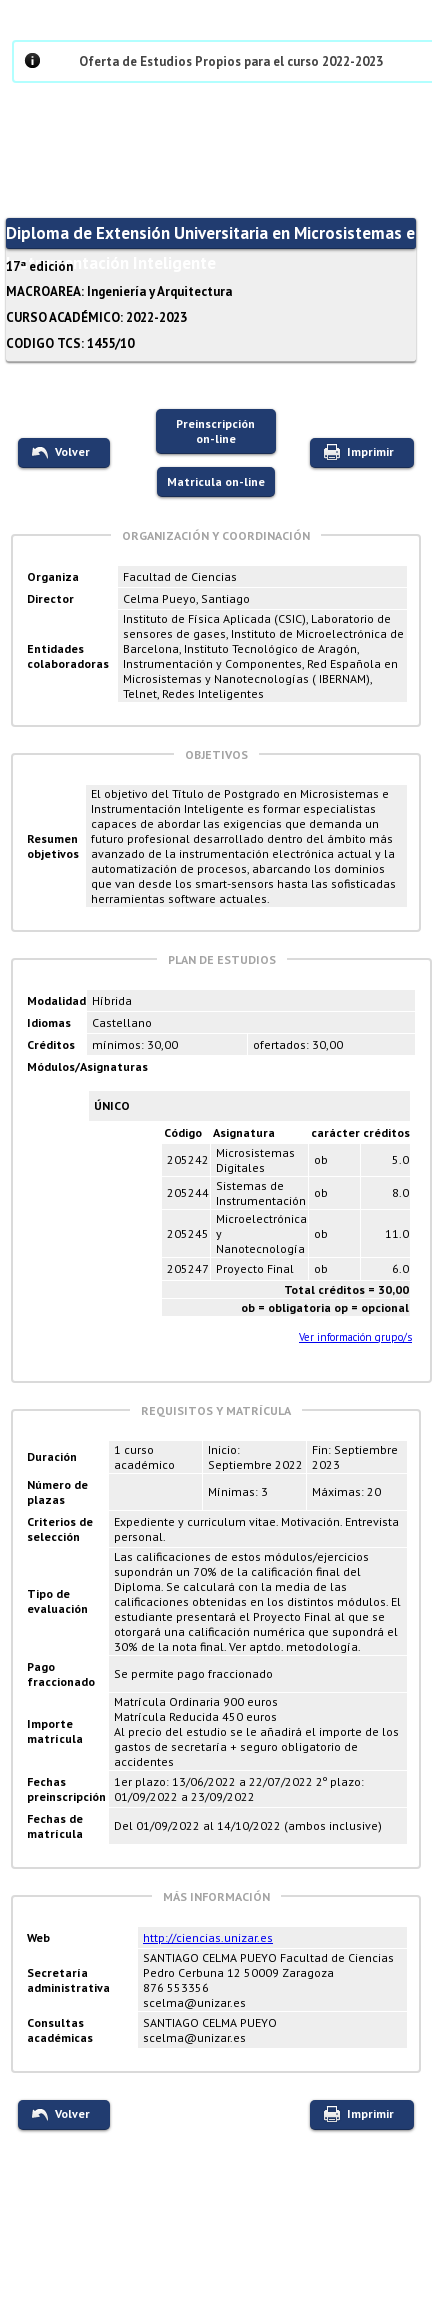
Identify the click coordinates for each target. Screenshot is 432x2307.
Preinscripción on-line (215, 431)
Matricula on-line (216, 481)
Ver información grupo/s (355, 1337)
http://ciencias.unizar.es (208, 1937)
